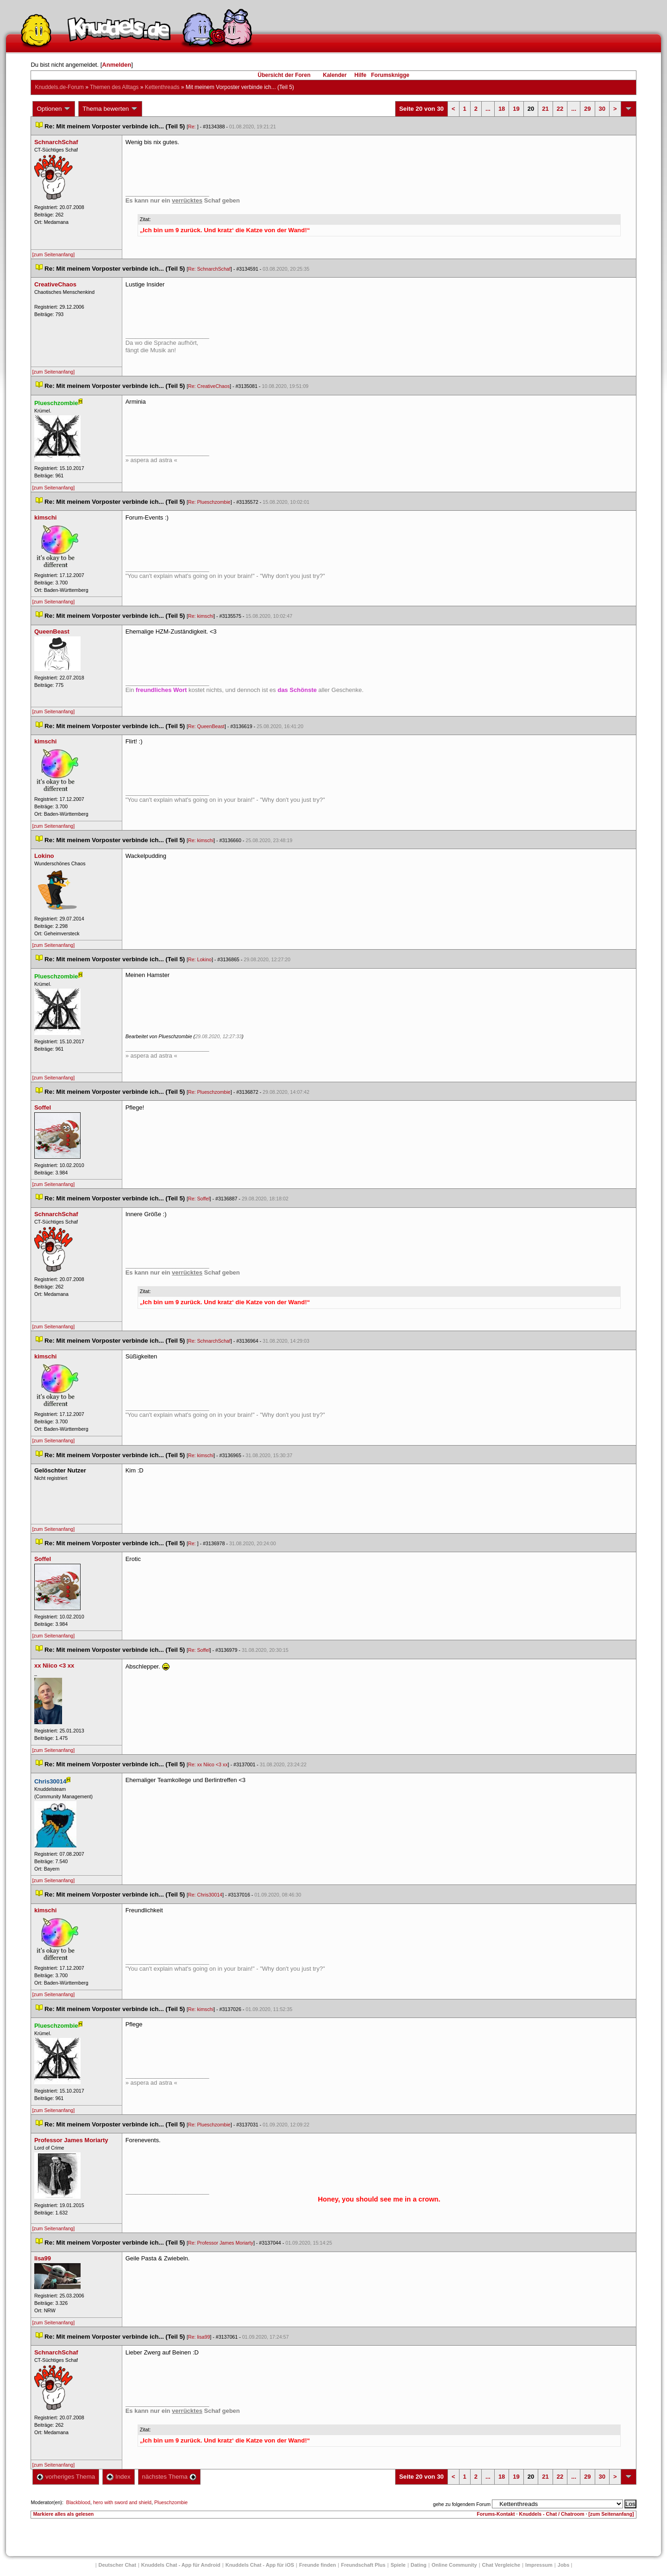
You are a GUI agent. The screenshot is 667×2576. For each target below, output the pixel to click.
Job (564, 2565)
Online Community (454, 2565)
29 (587, 108)
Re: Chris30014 (205, 1894)
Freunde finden (317, 2565)
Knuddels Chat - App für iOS (260, 2565)
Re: (192, 126)
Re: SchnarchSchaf (209, 269)
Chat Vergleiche (501, 2565)
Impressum (539, 2565)
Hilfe (360, 75)
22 (560, 108)
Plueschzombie (171, 2502)
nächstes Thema (169, 2476)
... (488, 108)
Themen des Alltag (114, 87)
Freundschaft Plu (363, 2565)
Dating (419, 2565)
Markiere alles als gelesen (63, 2514)
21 (545, 108)
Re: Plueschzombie (209, 502)
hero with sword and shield (122, 2502)
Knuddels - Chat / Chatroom (552, 2514)
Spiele (397, 2565)
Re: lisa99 (199, 2337)
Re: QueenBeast (206, 726)
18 (501, 108)
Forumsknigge (390, 75)
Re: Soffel (199, 1198)
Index (118, 2476)
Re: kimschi (201, 616)
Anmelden (116, 64)
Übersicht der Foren (284, 75)
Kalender (334, 75)
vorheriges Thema (66, 2476)
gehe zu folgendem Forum (462, 2504)
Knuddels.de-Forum (59, 87)
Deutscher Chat (117, 2565)
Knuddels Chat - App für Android (180, 2565)
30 (602, 108)
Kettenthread (162, 87)
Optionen (54, 109)
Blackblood (78, 2502)
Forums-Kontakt (496, 2514)
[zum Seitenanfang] (53, 254)
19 (516, 108)
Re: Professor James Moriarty (220, 2243)
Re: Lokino (200, 959)
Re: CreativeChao (209, 386)
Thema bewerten (110, 109)
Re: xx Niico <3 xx (208, 1764)
